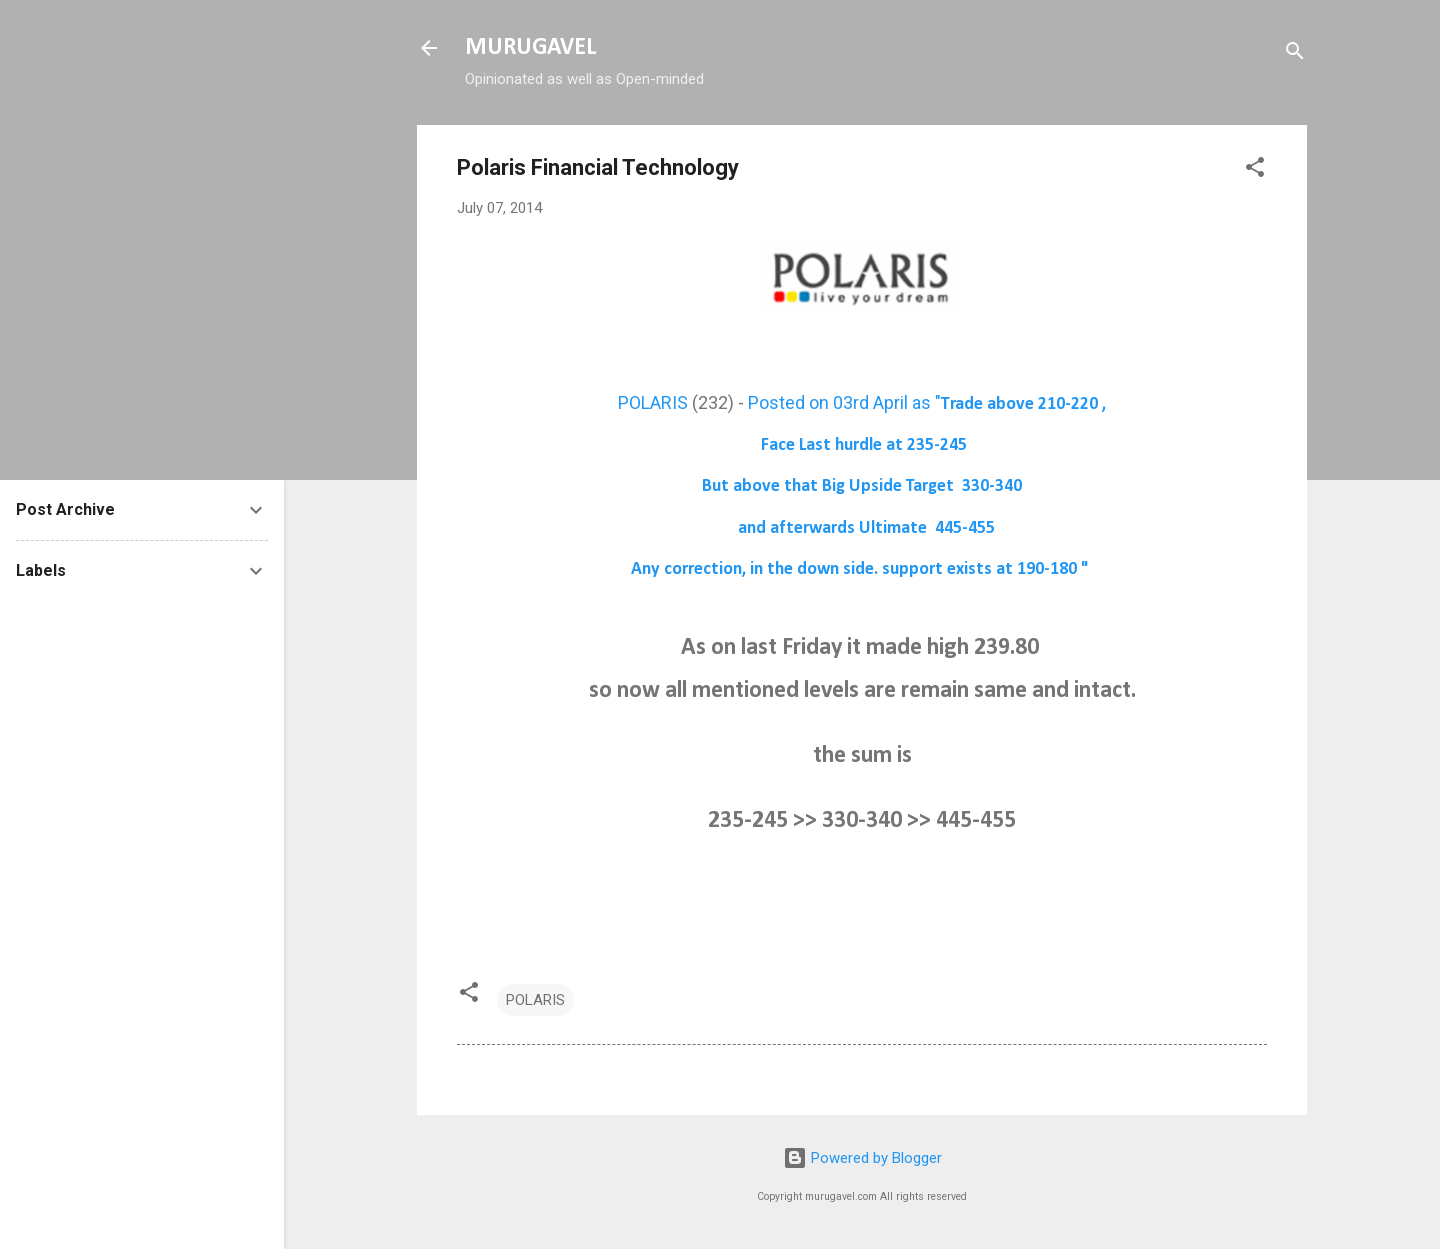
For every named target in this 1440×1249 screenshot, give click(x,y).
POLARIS (653, 402)
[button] (1255, 170)
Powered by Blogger (862, 1158)
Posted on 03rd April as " (927, 402)
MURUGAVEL (530, 48)
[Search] (1295, 54)
